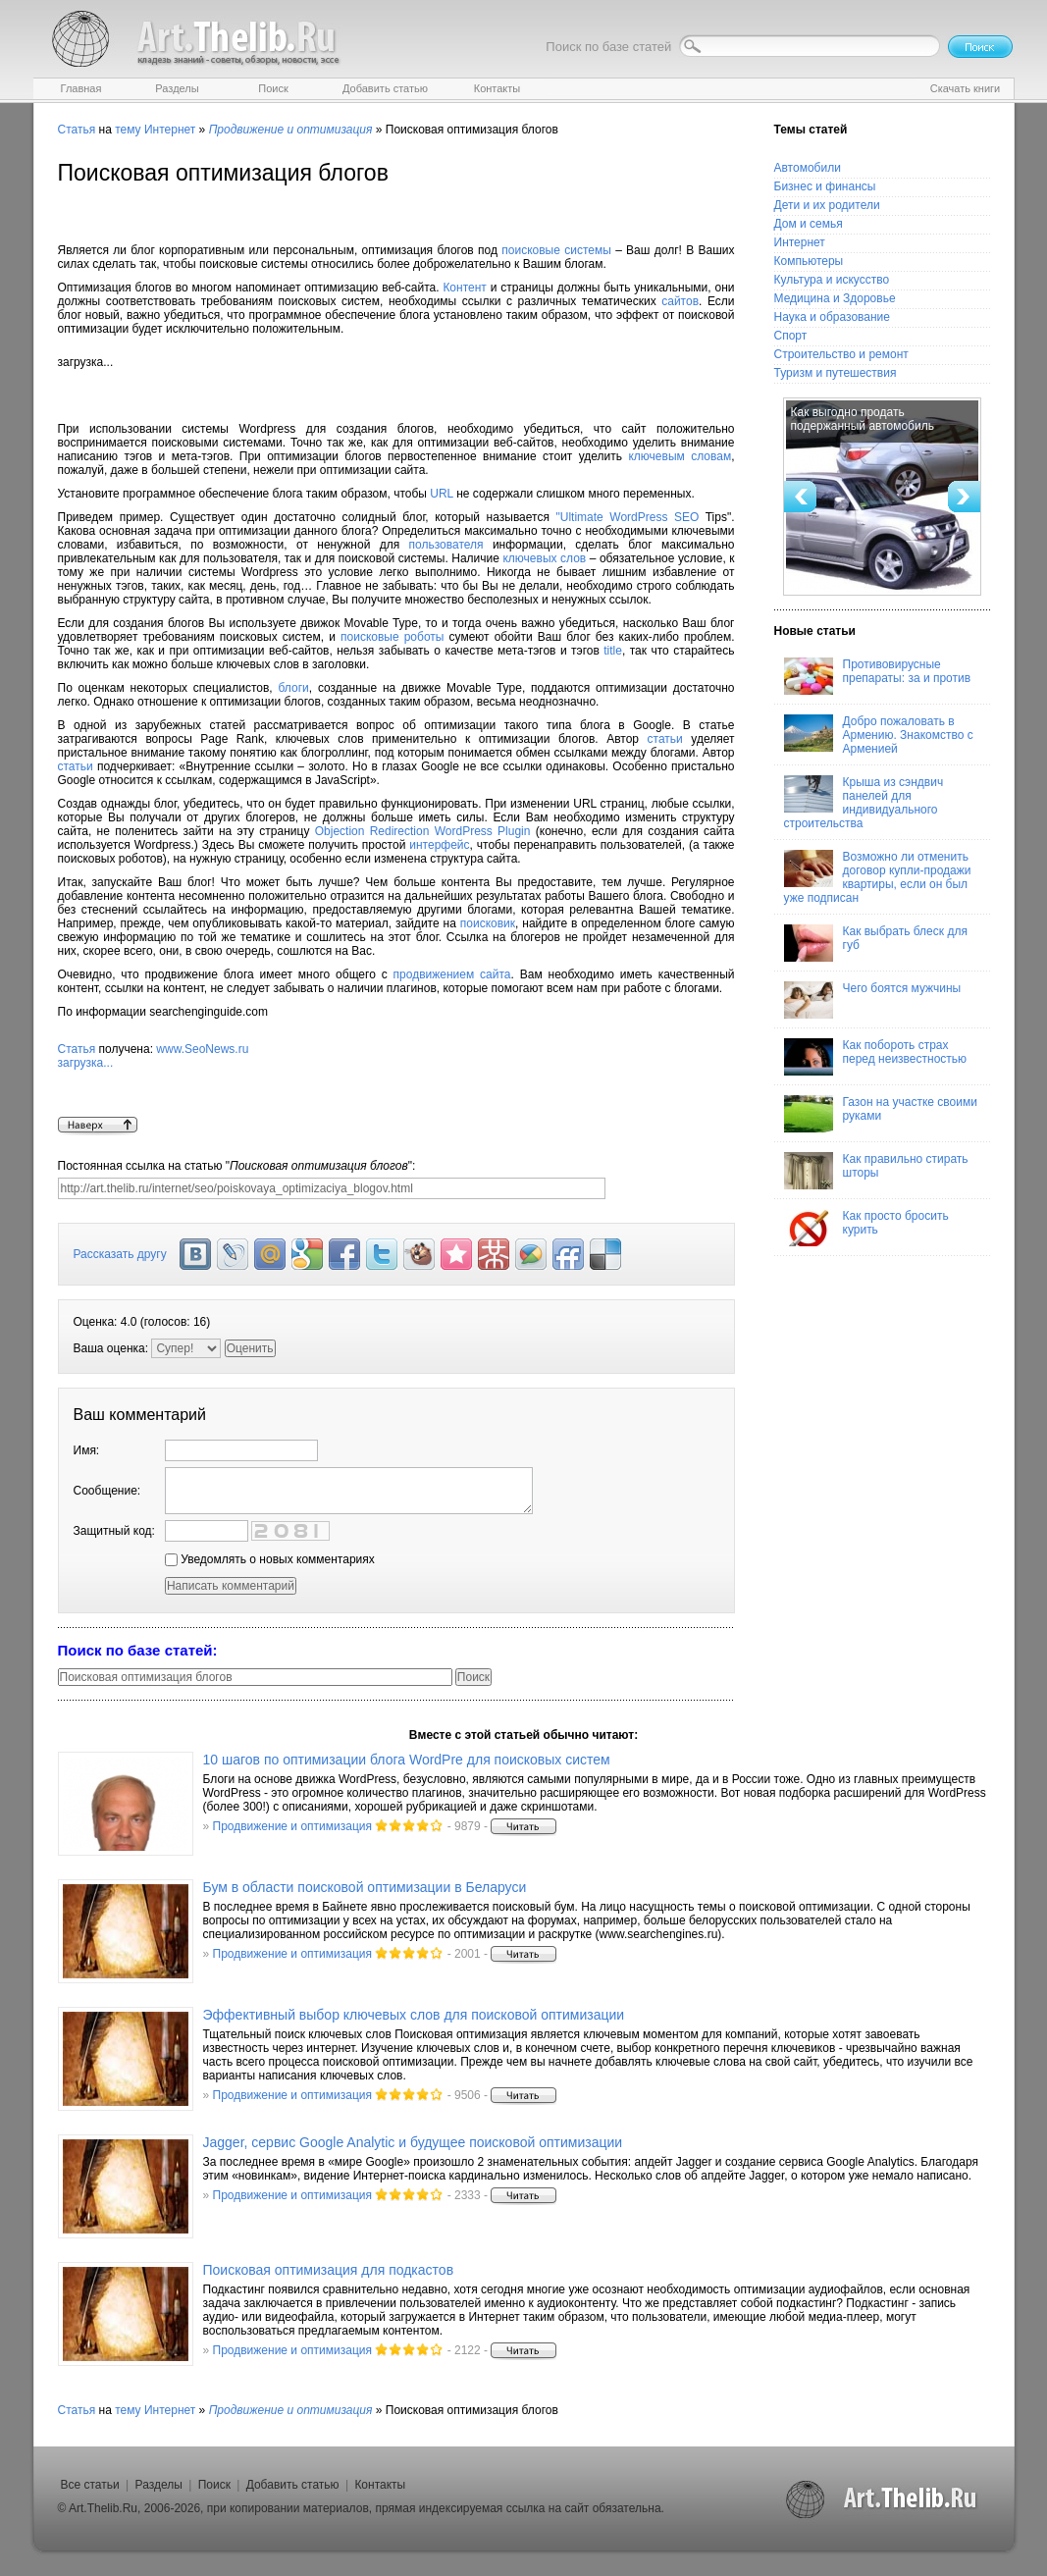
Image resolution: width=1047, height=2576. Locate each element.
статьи (665, 739)
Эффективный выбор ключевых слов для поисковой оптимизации (414, 2015)
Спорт (791, 335)
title (612, 650)
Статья (77, 129)
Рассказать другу (120, 1254)
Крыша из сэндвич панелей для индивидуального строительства (864, 802)
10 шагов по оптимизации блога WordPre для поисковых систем (406, 1759)
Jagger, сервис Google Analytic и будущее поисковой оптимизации (413, 2142)
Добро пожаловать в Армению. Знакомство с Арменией (878, 735)
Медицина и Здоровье (835, 298)
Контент (464, 287)
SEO (686, 517)
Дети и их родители (827, 205)
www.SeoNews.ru (396, 1079)
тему (127, 129)
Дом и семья (808, 224)
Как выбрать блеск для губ (876, 943)
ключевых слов (544, 558)
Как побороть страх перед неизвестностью (876, 1057)
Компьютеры (809, 261)
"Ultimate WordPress (614, 517)
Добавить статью (293, 2485)
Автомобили (807, 168)
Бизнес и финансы (825, 186)
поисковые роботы (392, 637)
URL (441, 493)
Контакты (379, 2485)
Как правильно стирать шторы (876, 1170)
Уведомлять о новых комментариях (270, 1559)
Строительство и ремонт (841, 354)
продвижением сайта (452, 974)
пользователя (446, 545)
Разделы (159, 2485)
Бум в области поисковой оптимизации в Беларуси (365, 1887)
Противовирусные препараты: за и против (877, 676)
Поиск (214, 2485)
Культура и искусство (832, 280)
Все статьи (90, 2485)
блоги (294, 688)
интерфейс (439, 845)
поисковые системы (556, 250)
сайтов (680, 301)
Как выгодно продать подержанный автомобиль (862, 419)
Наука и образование (832, 317)
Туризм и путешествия (835, 373)
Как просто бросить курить (866, 1227)
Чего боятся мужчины (873, 1000)
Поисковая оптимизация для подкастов (328, 2270)
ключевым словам (679, 456)
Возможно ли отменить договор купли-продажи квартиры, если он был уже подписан (877, 877)
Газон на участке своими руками (880, 1113)
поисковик (487, 923)
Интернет (169, 129)
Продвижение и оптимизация (292, 1826)
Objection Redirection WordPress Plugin (423, 831)
